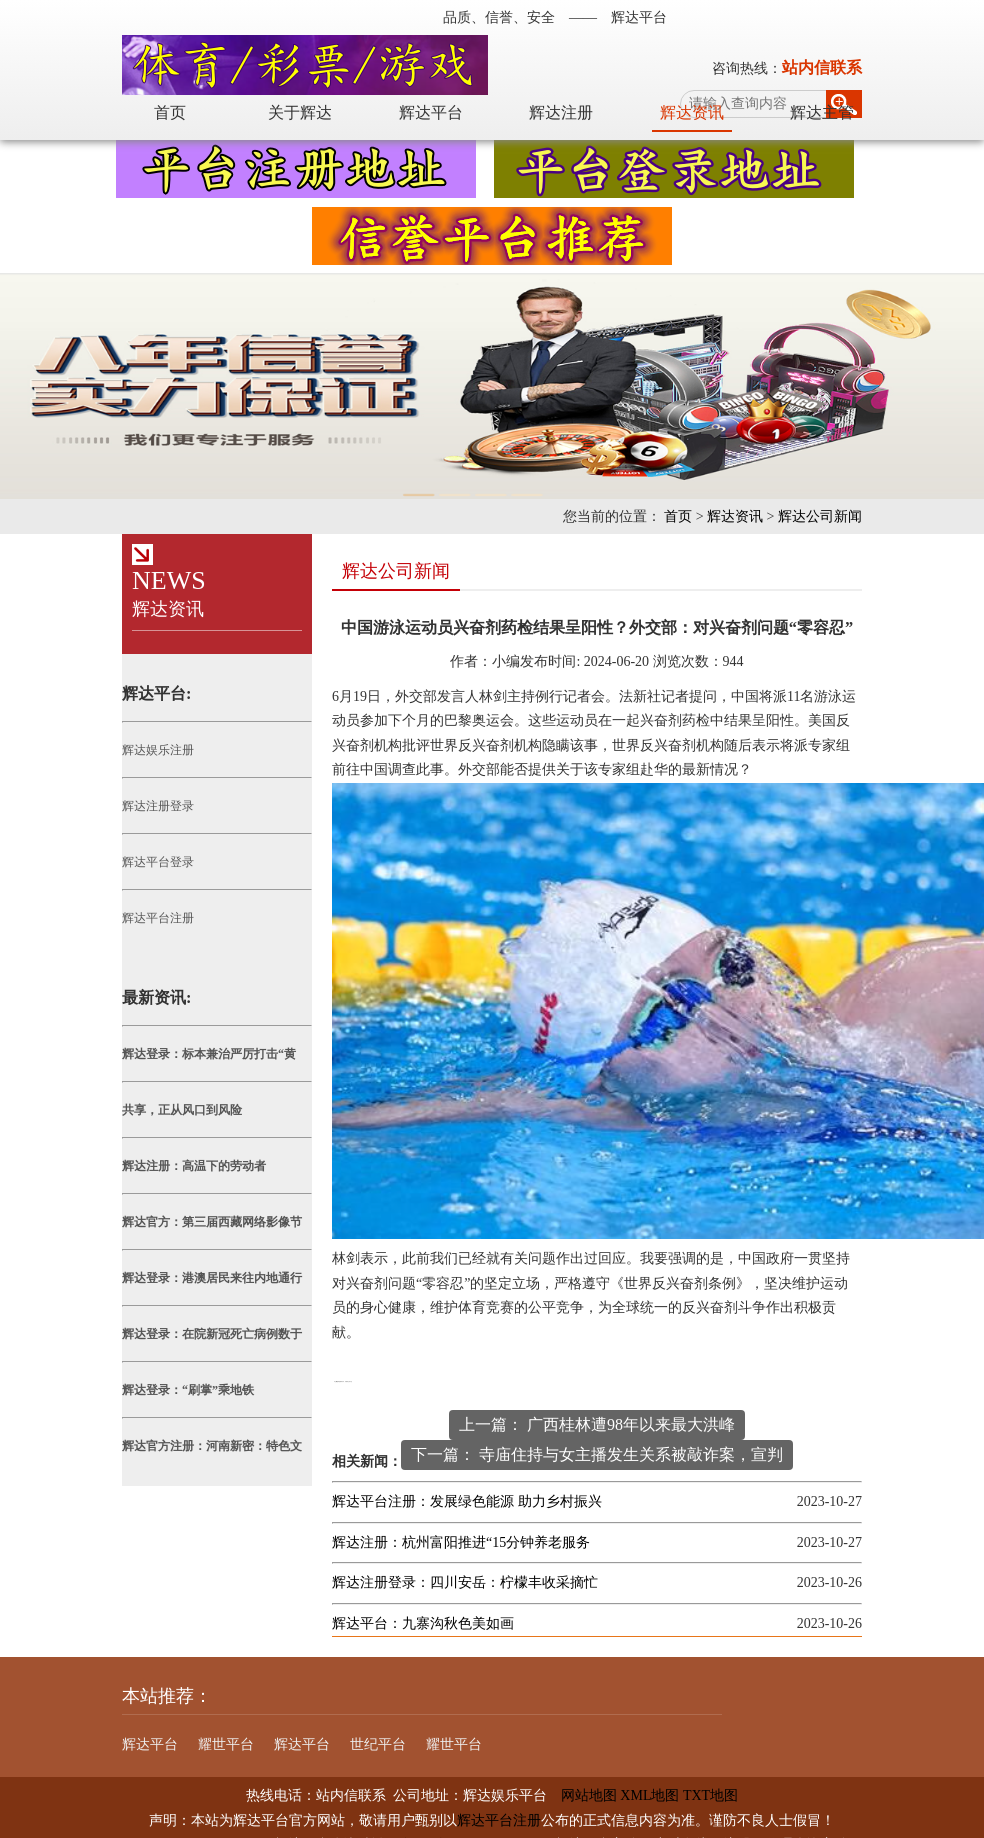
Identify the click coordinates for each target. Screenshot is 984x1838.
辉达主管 (822, 112)
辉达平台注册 (158, 918)
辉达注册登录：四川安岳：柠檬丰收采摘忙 (465, 1582)
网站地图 (582, 1795)
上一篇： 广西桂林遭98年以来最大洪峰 (597, 1424)
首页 (170, 112)
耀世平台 (226, 1744)
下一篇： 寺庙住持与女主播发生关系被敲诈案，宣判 (597, 1454)
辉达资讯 (692, 112)
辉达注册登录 (158, 806)
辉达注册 (561, 112)
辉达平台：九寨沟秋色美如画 (423, 1623)
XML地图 (649, 1795)
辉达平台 (431, 112)
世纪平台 (378, 1744)
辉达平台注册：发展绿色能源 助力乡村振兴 (467, 1501)
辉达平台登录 (158, 862)
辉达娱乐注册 (158, 750)
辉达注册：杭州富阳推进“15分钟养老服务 (461, 1542)
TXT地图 (710, 1795)
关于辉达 (300, 112)
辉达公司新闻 (820, 516)
